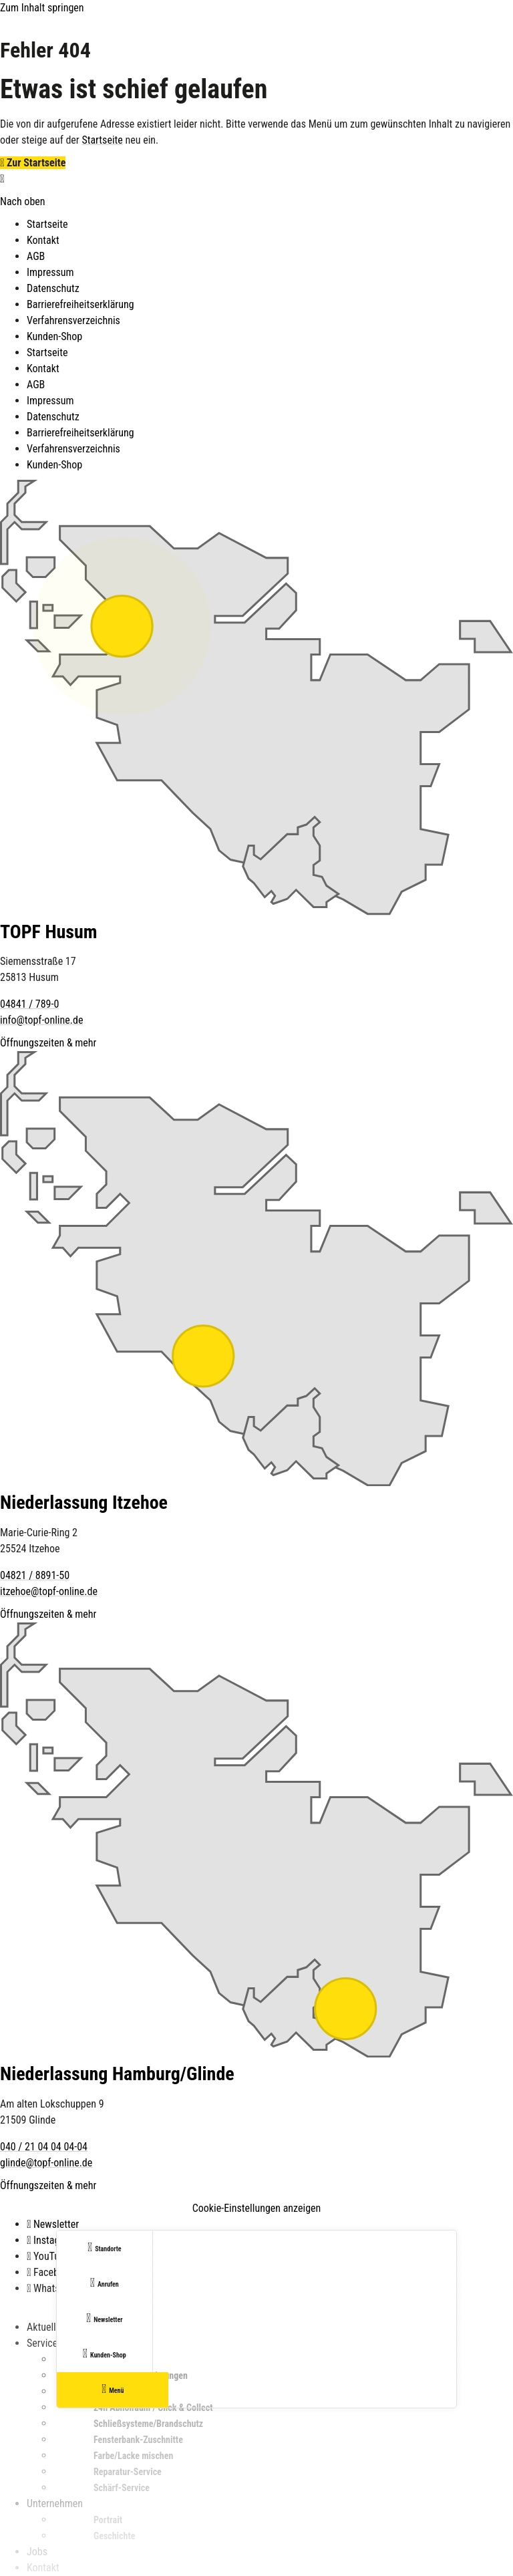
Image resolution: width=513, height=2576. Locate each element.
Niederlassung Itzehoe (84, 1502)
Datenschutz (53, 288)
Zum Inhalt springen (42, 7)
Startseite (101, 140)
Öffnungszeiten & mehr (48, 1042)
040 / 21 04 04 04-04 (44, 2146)
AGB (36, 256)
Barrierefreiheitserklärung (80, 304)
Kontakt (43, 240)
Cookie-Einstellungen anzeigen (256, 2208)
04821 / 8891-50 (34, 1575)
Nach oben (22, 201)
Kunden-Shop (54, 336)
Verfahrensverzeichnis (73, 320)
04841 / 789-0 (29, 1004)
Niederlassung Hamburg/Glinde (117, 2074)
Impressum (50, 272)
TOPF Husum (49, 932)
